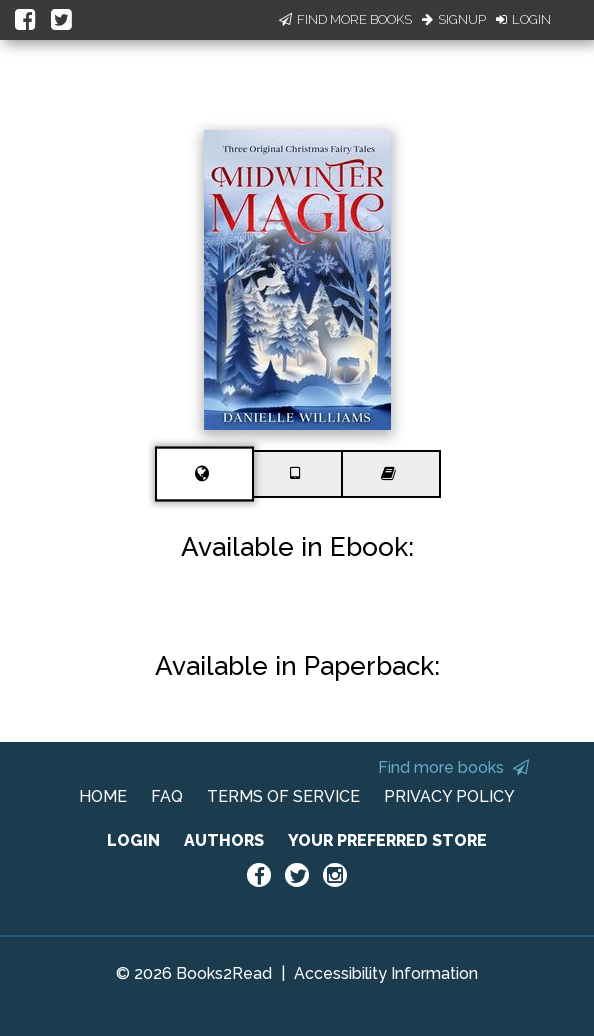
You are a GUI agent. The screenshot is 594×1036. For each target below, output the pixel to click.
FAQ (167, 796)
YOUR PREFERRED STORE (387, 840)
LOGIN (133, 840)
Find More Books (345, 19)
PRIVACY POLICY (449, 796)
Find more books (453, 767)
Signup (454, 19)
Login (523, 19)
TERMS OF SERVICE (283, 796)
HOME (103, 796)
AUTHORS (224, 840)
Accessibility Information (386, 973)
